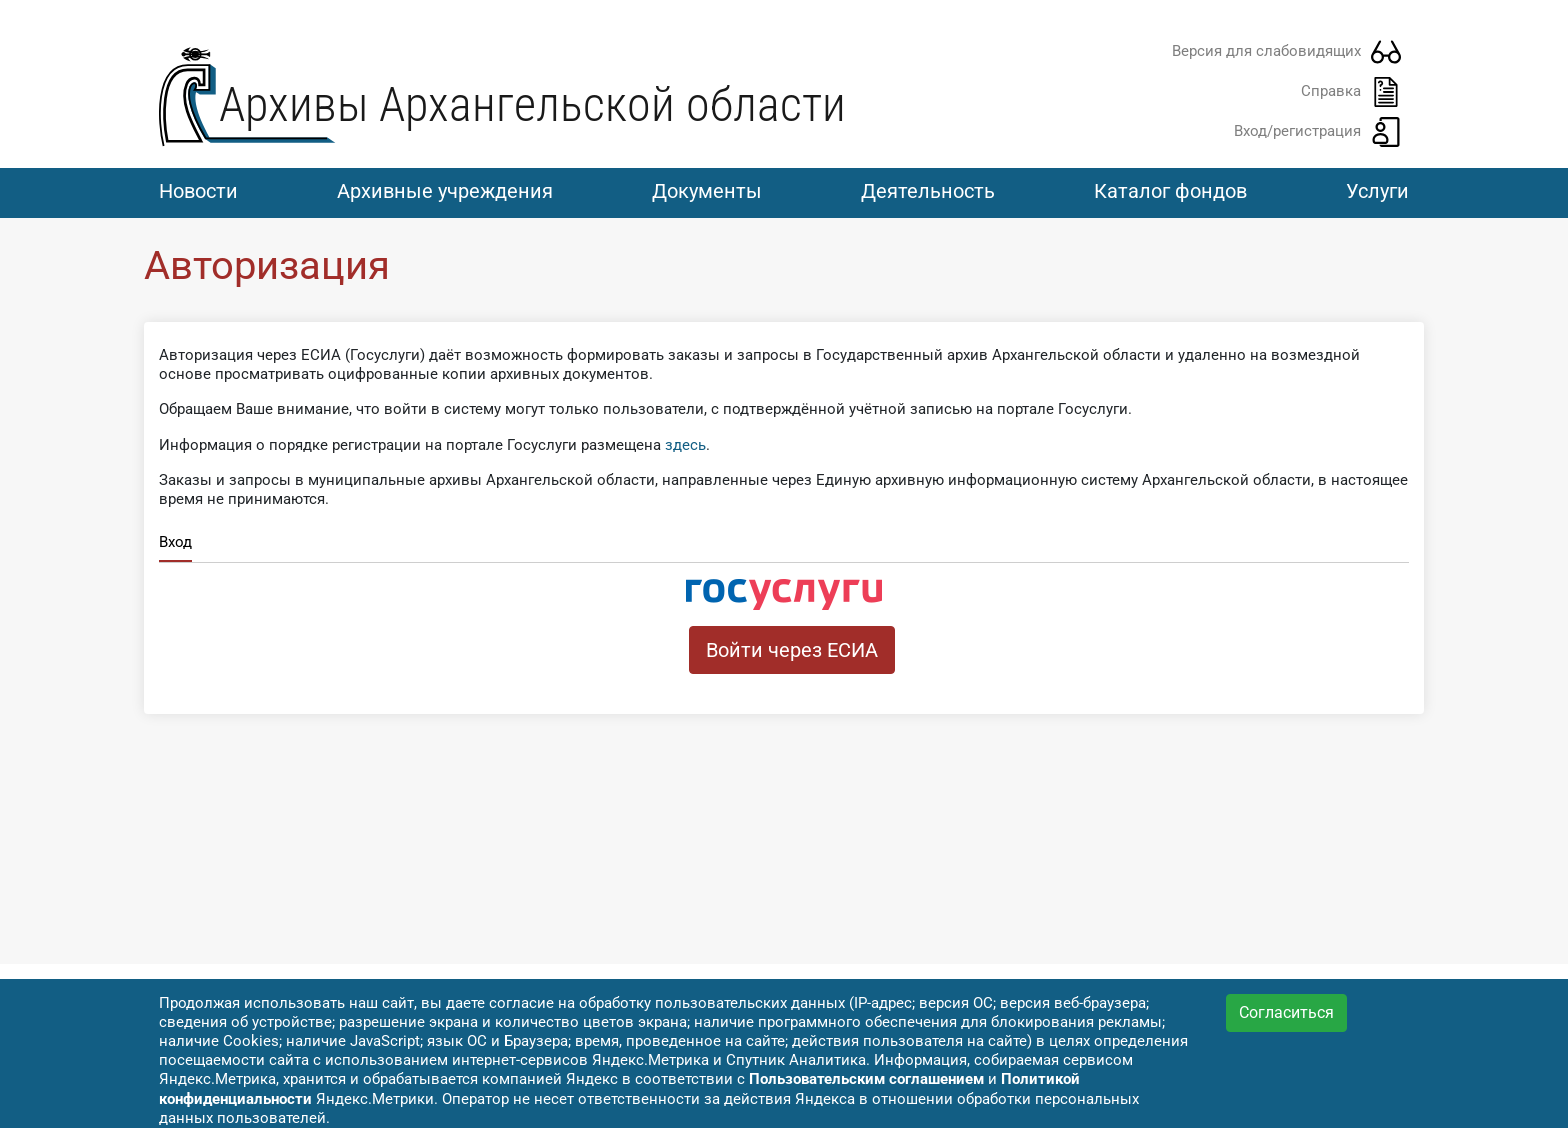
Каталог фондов (1170, 191)
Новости (198, 191)
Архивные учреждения (445, 191)
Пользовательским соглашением (866, 1079)
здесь (685, 445)
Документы (707, 191)
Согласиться (1286, 1012)
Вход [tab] (175, 542)
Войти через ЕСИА (792, 650)
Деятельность (928, 191)
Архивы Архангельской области (532, 104)
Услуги (1377, 191)
